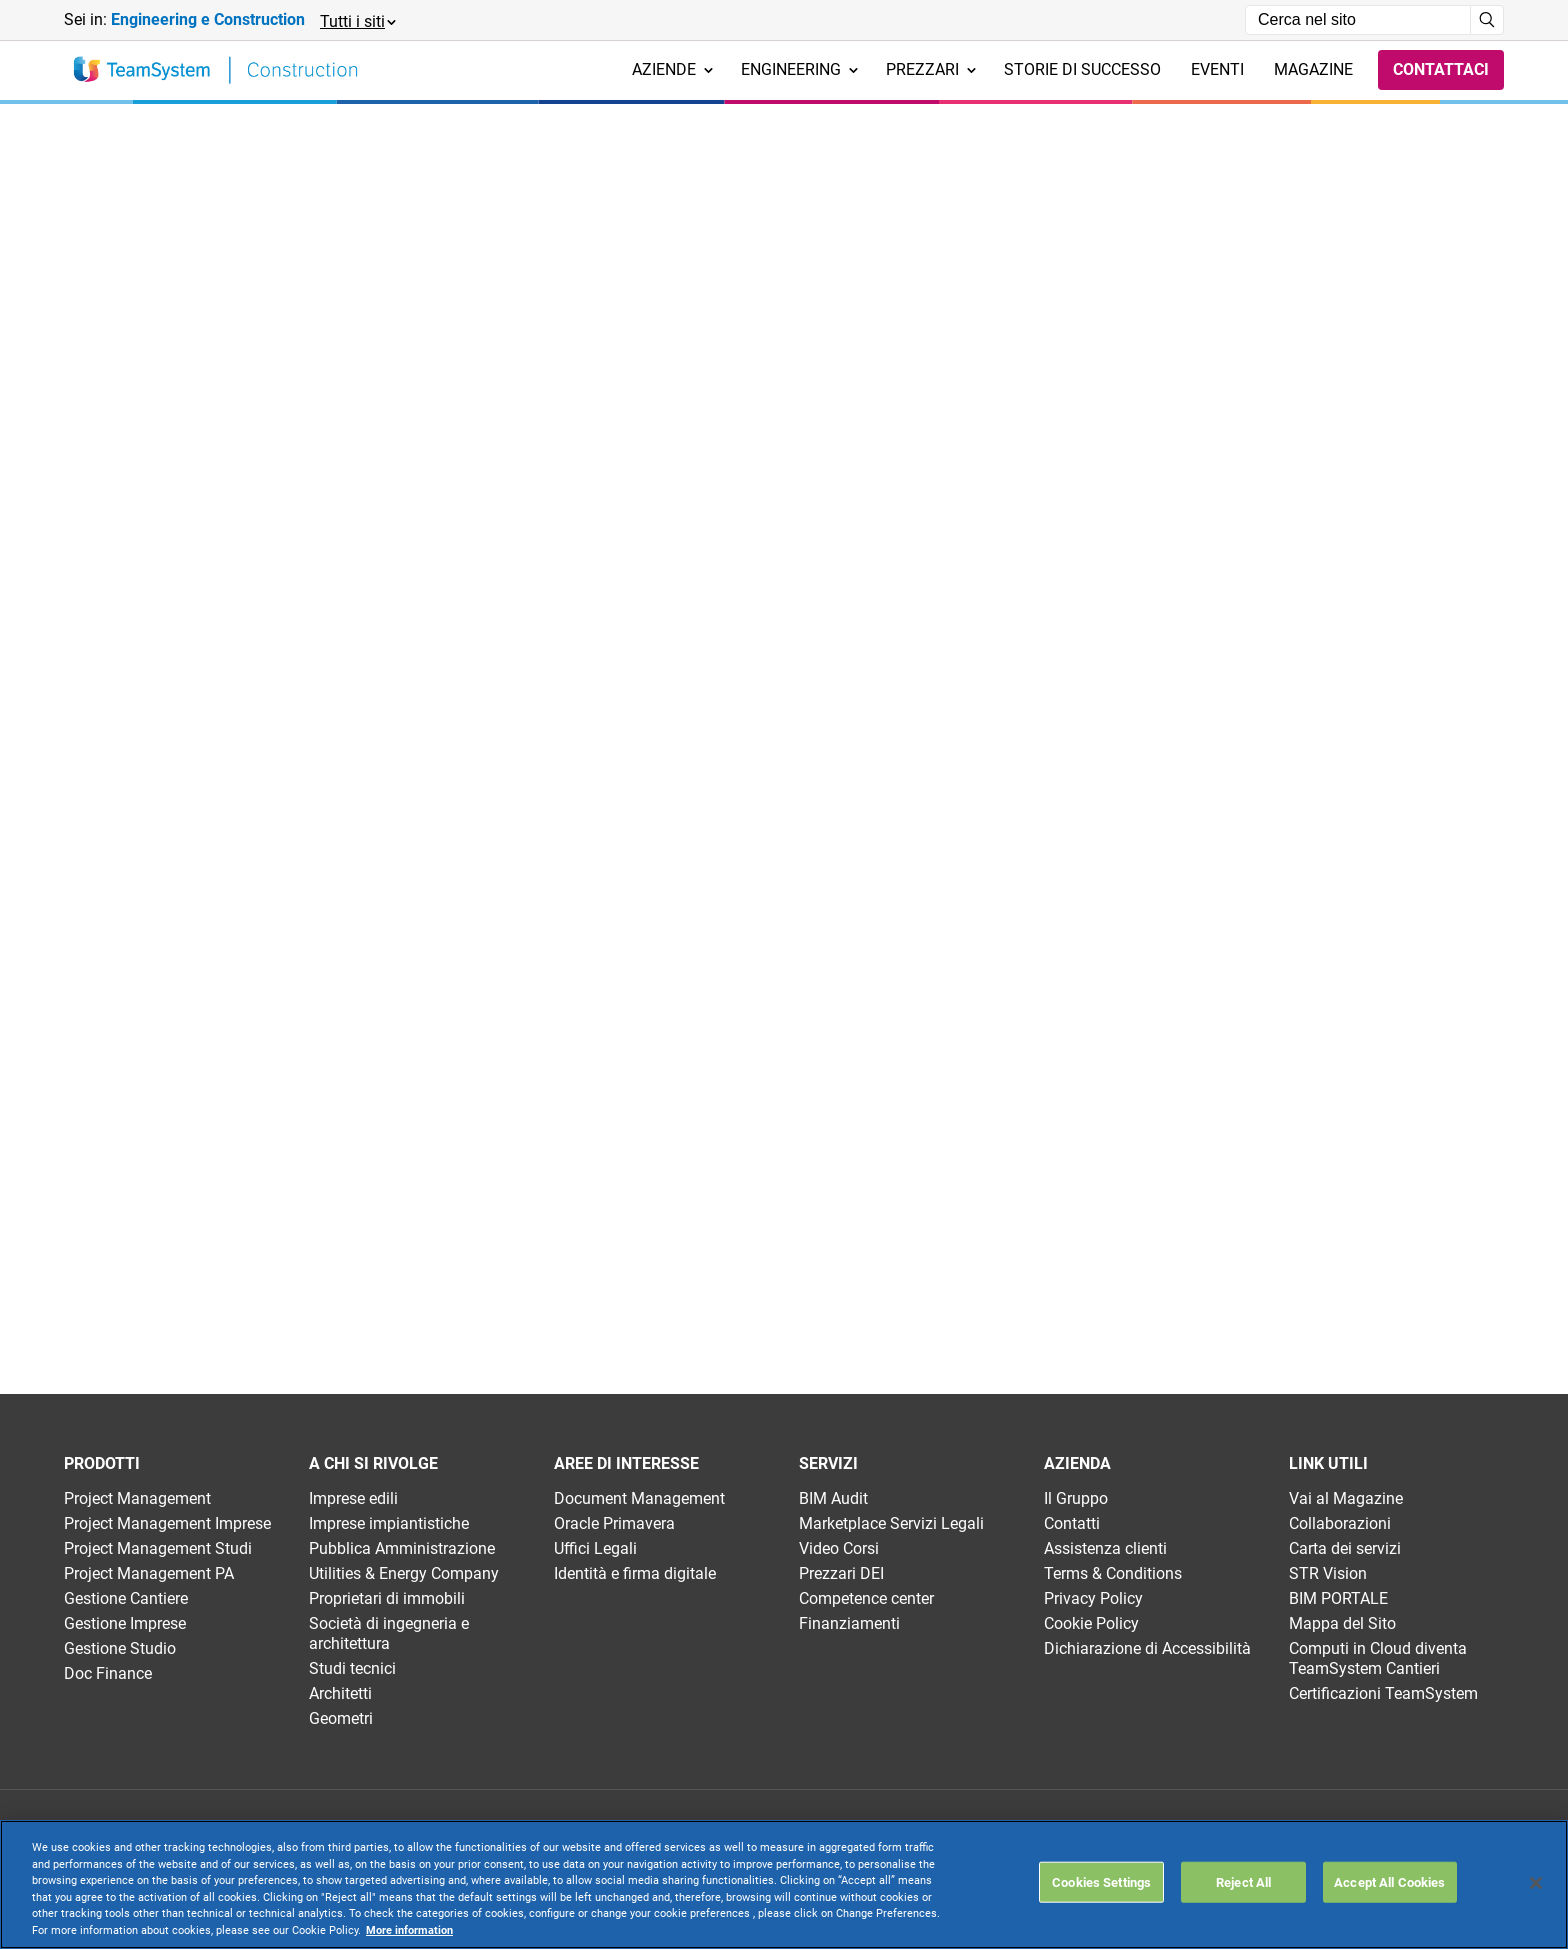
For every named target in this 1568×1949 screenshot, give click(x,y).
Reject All (1243, 1881)
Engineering (799, 69)
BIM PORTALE (1338, 1598)
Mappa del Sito (1342, 1623)
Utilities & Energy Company (404, 1573)
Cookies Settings (1101, 1881)
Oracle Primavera (614, 1523)
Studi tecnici (352, 1668)
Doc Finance (108, 1673)
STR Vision (1328, 1573)
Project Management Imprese (167, 1523)
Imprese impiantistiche (389, 1523)
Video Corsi (839, 1548)
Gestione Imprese (125, 1623)
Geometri (341, 1718)
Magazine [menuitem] (1313, 69)
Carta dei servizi (1345, 1548)
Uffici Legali (595, 1548)
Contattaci (1441, 69)
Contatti (1072, 1523)
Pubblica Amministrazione (402, 1548)
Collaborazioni (1340, 1523)
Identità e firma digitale (635, 1573)
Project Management (137, 1498)
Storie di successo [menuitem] (1082, 69)
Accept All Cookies (1389, 1881)
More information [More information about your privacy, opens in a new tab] (409, 1930)
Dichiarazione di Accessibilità (1147, 1648)
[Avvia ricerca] (1487, 20)
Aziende (672, 69)
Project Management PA (149, 1573)
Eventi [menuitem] (1217, 69)
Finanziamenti (849, 1623)
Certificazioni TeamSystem (1383, 1693)
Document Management (639, 1498)
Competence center (866, 1598)
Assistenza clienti (1105, 1548)
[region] (784, 1884)
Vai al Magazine (1346, 1498)
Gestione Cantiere (126, 1598)
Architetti (340, 1693)
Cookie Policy (1091, 1623)
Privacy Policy (1093, 1598)
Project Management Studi (158, 1548)
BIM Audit (833, 1498)
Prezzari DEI (841, 1573)
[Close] (1536, 1883)
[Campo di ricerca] (1358, 20)
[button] (357, 20)
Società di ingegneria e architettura (389, 1633)
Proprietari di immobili (387, 1598)
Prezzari (931, 69)
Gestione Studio (120, 1648)
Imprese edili (353, 1498)
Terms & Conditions (1113, 1573)
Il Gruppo (1076, 1498)
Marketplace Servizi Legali (891, 1523)
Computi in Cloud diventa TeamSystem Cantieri (1378, 1658)
